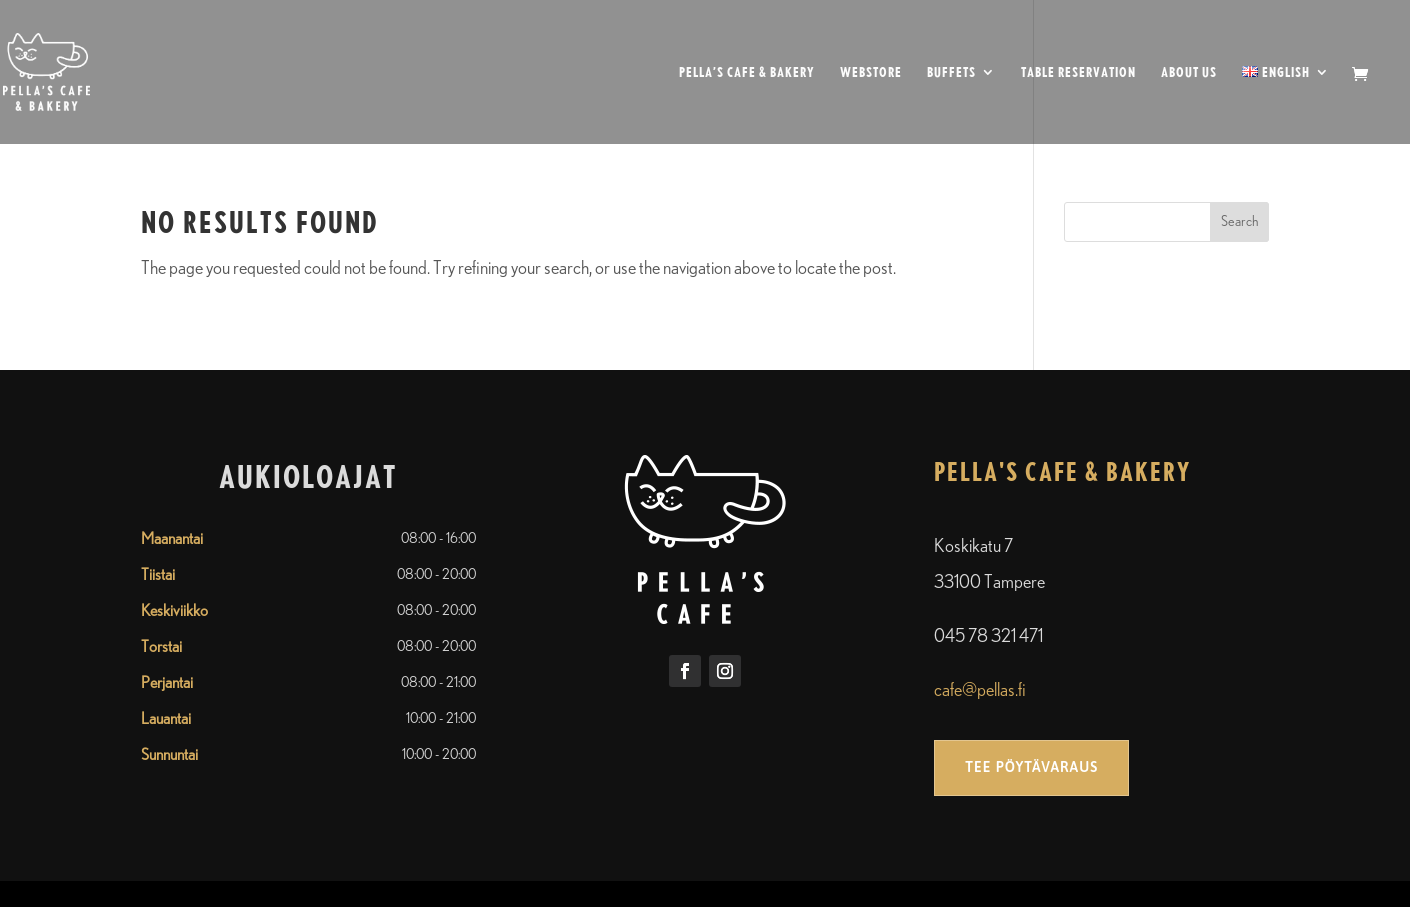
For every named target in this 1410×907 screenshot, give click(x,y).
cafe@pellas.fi (980, 691)
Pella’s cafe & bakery (747, 72)
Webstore (871, 72)
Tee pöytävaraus (1031, 767)
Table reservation (1078, 72)
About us (1189, 72)
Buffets (951, 72)
